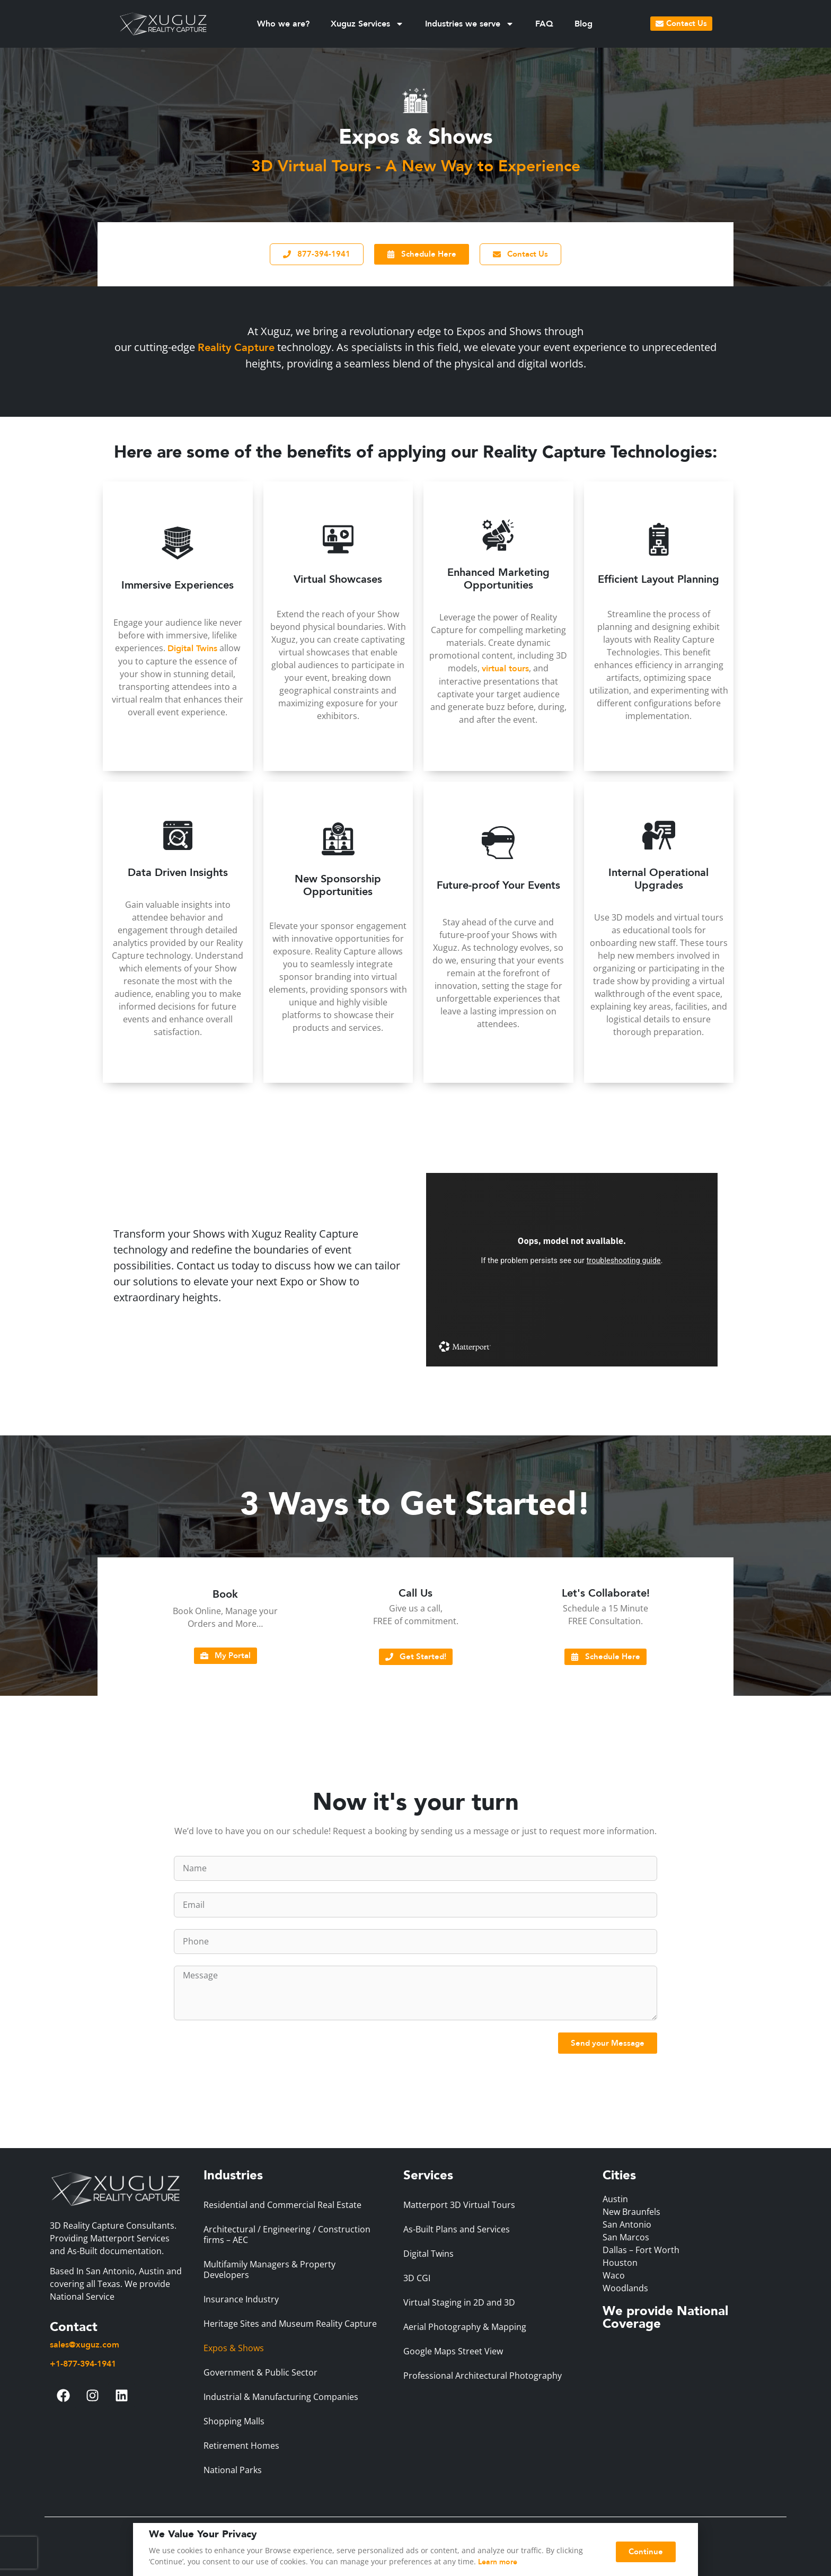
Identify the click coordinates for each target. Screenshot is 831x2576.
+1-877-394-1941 (83, 2364)
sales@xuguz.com (84, 2345)
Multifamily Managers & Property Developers (269, 2269)
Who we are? (283, 24)
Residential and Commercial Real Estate (282, 2205)
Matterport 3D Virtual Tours (459, 2205)
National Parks (233, 2470)
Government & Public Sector (260, 2372)
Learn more (497, 2562)
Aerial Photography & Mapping (464, 2327)
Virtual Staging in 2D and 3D (459, 2302)
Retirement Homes (241, 2445)
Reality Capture (236, 347)
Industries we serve (469, 23)
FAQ (544, 24)
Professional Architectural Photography (482, 2375)
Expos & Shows (234, 2348)
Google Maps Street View (453, 2351)
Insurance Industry (241, 2299)
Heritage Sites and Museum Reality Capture (290, 2323)
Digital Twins (192, 648)
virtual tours (505, 668)
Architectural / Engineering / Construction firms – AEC (287, 2234)
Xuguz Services (367, 23)
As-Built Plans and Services (456, 2229)
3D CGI (416, 2278)
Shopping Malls (234, 2421)
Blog (583, 24)
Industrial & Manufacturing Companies (281, 2397)
